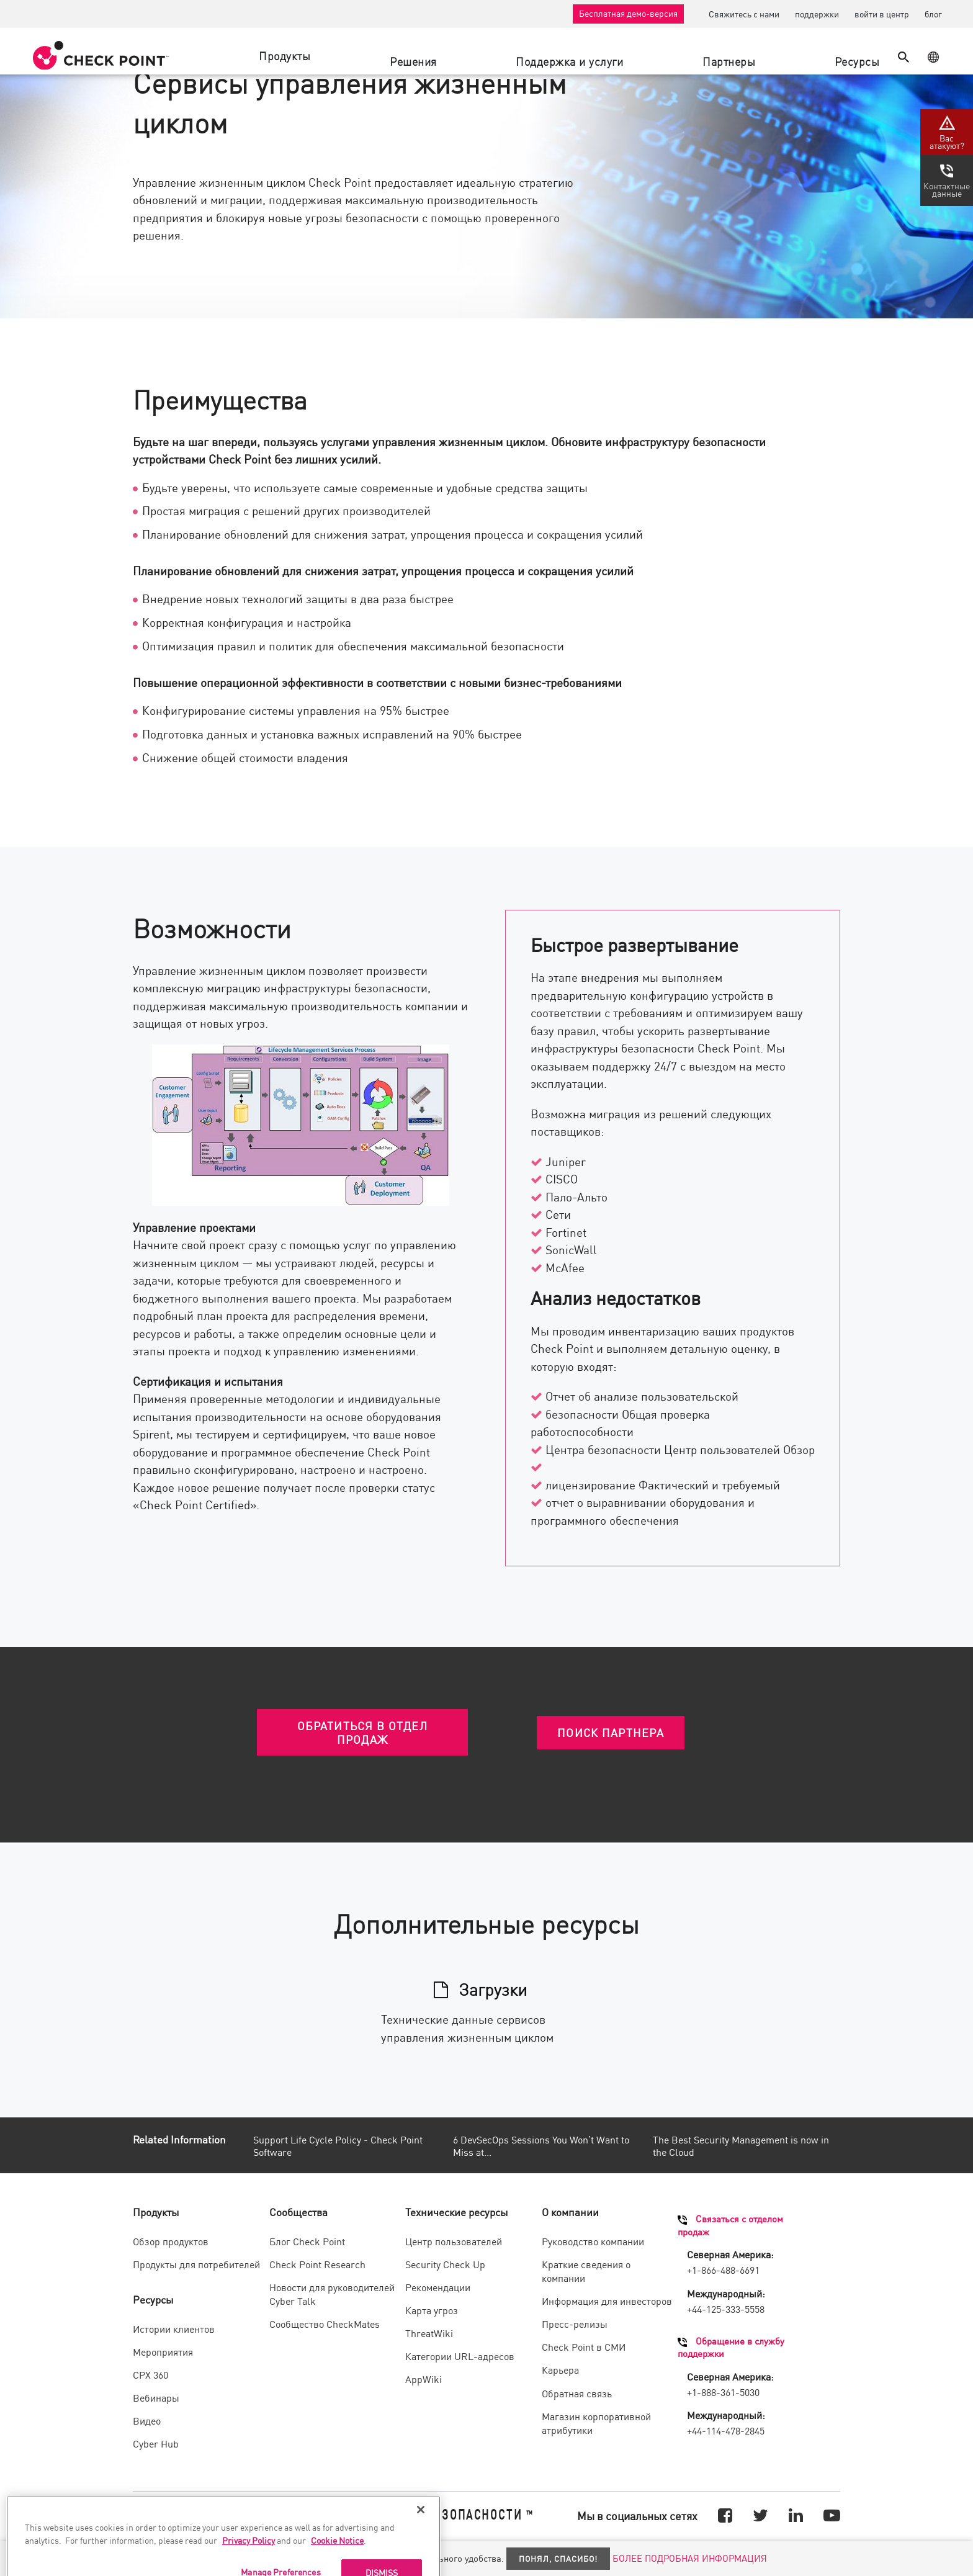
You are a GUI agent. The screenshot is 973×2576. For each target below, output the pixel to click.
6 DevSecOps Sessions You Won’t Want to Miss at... (541, 2146)
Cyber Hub (156, 2443)
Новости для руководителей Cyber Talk (332, 2293)
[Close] (420, 2529)
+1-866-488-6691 (723, 2269)
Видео (147, 2420)
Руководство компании (593, 2240)
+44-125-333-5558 (725, 2308)
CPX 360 (150, 2374)
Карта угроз (431, 2309)
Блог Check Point (307, 2240)
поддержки (817, 14)
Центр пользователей (453, 2240)
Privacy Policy (248, 2560)
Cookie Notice (337, 2560)
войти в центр (881, 14)
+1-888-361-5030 (723, 2391)
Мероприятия (163, 2351)
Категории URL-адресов (459, 2355)
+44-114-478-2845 (725, 2430)
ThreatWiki (429, 2332)
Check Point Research (317, 2263)
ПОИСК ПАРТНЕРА (610, 1732)
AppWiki (423, 2378)
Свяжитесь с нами (744, 14)
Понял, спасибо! (558, 2558)
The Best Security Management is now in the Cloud (741, 2146)
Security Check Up (445, 2263)
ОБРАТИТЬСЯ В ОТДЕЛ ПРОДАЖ (362, 1732)
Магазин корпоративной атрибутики (596, 2422)
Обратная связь (577, 2392)
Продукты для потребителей (196, 2263)
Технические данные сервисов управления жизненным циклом (467, 2027)
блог (933, 14)
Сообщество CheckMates (324, 2323)
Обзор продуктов (170, 2240)
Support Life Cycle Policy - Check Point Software (338, 2146)
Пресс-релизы (575, 2323)
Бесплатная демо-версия (628, 13)
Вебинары (156, 2397)
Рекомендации (437, 2286)
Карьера (560, 2369)
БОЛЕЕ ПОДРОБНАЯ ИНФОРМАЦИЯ (689, 2558)
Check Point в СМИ (584, 2346)
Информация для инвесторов (607, 2300)
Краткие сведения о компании (586, 2270)
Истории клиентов (174, 2328)
